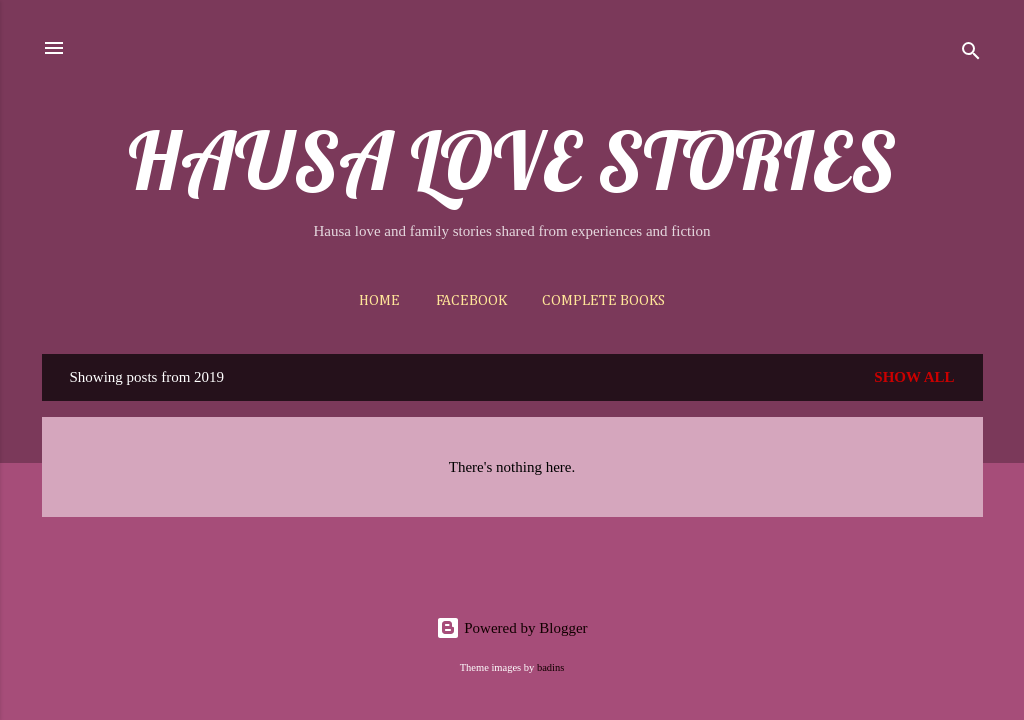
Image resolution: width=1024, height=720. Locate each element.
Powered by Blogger (511, 628)
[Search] (971, 54)
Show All (914, 377)
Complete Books (603, 300)
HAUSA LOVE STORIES (512, 160)
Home (379, 300)
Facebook (471, 300)
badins (550, 667)
